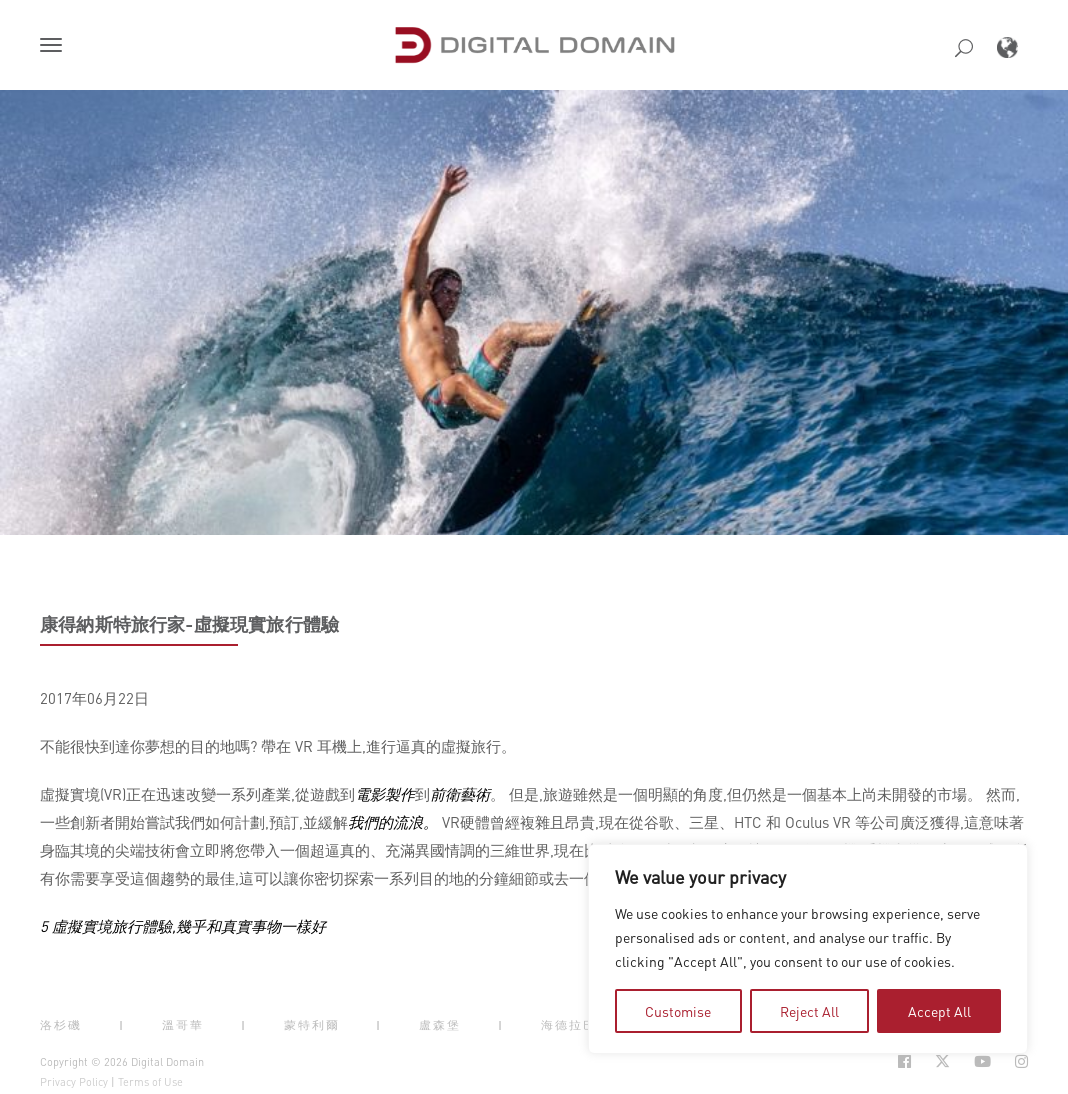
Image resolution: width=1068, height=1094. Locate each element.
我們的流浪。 (393, 822)
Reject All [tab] (809, 1011)
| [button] (122, 1025)
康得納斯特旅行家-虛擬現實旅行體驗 (189, 624)
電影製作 (385, 794)
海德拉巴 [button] (569, 1025)
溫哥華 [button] (183, 1025)
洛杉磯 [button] (61, 1025)
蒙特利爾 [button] (312, 1025)
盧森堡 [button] (440, 1025)
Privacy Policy (74, 1082)
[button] (55, 47)
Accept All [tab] (939, 1011)
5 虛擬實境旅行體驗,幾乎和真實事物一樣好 (183, 926)
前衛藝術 (460, 794)
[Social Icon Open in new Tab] (904, 1061)
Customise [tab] (678, 1011)
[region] (808, 949)
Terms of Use (150, 1082)
